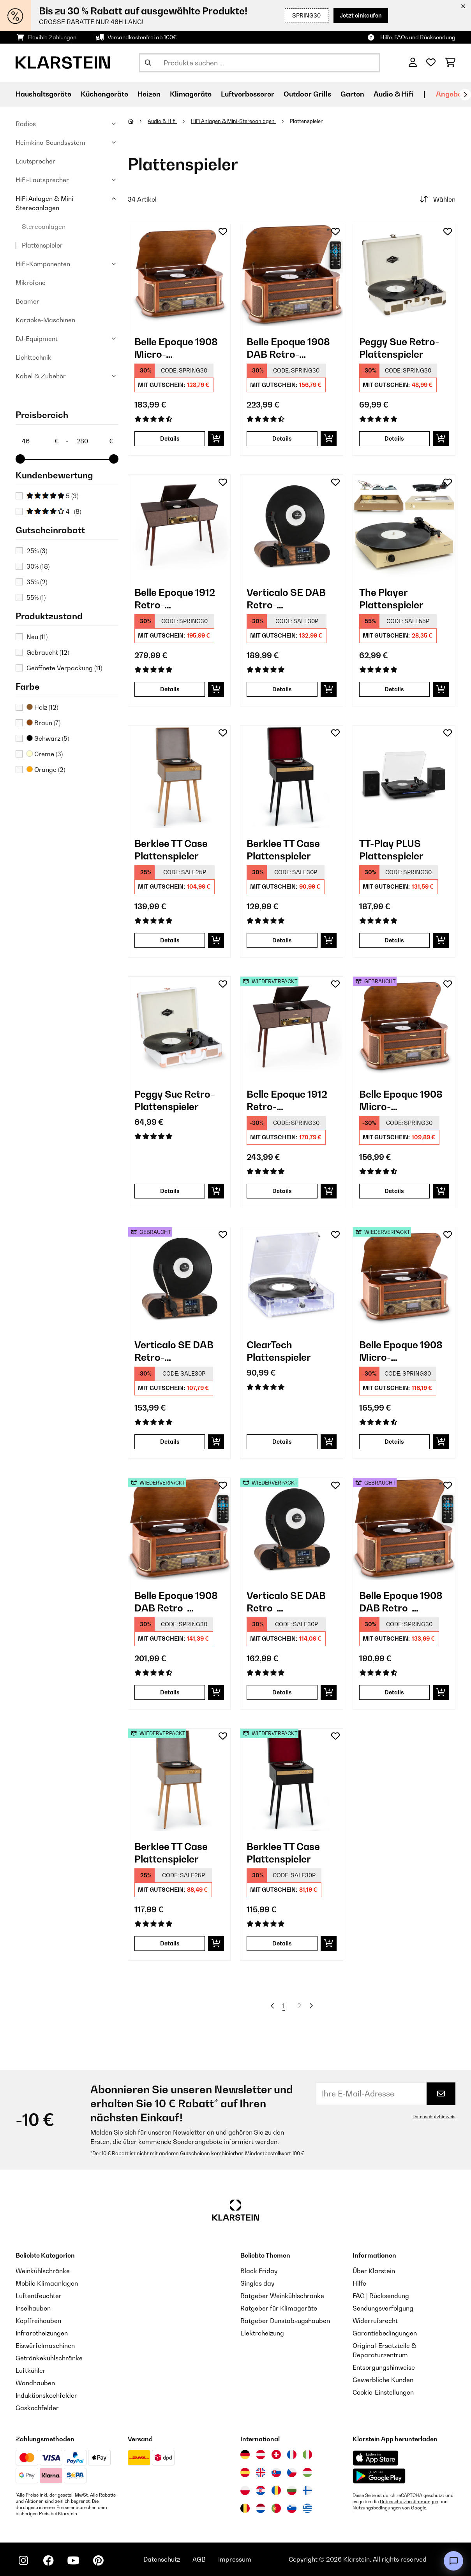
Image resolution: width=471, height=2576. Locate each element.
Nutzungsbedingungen (377, 2508)
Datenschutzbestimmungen (409, 2501)
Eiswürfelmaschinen (45, 2345)
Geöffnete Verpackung (64, 667)
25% (36, 550)
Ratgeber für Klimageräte (278, 2308)
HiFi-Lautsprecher (42, 180)
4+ (53, 511)
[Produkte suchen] (259, 62)
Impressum (234, 2559)
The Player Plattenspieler (391, 599)
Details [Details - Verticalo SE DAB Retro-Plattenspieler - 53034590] (170, 1441)
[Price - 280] (94, 441)
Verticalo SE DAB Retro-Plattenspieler (286, 599)
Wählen (436, 199)
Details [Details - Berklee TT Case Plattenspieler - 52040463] (282, 1943)
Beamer (27, 301)
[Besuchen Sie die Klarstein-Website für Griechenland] (307, 2509)
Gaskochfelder (37, 2408)
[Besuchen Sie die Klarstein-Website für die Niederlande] (260, 2508)
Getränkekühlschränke (49, 2358)
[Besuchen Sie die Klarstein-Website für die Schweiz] (276, 2454)
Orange (45, 769)
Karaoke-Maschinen (45, 320)
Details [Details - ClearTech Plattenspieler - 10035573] (282, 1441)
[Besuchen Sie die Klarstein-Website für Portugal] (276, 2508)
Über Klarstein (374, 2271)
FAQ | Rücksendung (381, 2296)
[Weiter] (465, 94)
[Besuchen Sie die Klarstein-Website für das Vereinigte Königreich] (260, 2472)
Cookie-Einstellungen (383, 2392)
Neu (37, 636)
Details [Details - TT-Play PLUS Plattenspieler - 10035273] (394, 940)
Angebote (452, 94)
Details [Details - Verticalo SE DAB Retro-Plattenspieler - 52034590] (282, 1692)
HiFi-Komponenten (43, 264)
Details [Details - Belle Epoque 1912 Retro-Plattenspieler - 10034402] (170, 689)
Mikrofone (31, 282)
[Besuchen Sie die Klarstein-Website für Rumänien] (276, 2490)
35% (36, 581)
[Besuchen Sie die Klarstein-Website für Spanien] (245, 2472)
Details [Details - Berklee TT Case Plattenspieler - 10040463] (282, 940)
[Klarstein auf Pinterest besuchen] (98, 2560)
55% (36, 597)
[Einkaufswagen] (450, 63)
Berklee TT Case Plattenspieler (171, 850)
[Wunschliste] (431, 63)
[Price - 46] (40, 441)
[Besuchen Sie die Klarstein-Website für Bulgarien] (291, 2490)
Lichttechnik (33, 357)
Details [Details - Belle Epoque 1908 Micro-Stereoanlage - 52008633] (394, 1441)
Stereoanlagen (43, 226)
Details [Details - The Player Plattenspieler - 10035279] (394, 689)
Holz (42, 707)
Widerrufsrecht (375, 2321)
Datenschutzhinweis (434, 2116)
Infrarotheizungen (42, 2333)
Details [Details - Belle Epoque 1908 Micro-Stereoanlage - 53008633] (394, 1191)
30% (37, 566)
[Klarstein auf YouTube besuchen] (73, 2560)
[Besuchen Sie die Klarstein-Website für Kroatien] (260, 2490)
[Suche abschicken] (148, 62)
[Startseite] (138, 121)
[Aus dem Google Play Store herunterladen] (379, 2476)
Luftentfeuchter (39, 2296)
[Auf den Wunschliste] (223, 231)
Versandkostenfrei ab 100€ (142, 37)
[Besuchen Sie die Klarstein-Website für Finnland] (307, 2490)
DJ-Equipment (37, 339)
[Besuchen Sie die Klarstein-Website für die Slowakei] (276, 2472)
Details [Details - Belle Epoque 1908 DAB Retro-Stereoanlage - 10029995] (282, 438)
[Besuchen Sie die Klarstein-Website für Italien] (307, 2454)
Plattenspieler (42, 245)
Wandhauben (35, 2383)
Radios (26, 124)
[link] (179, 275)
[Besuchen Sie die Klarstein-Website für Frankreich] (291, 2454)
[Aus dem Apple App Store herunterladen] (376, 2458)
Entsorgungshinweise (384, 2367)
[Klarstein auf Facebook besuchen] (48, 2560)
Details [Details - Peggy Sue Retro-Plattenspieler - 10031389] (170, 1191)
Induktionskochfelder (46, 2395)
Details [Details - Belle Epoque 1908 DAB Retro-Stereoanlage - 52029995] (170, 1692)
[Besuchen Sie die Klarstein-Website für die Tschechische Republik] (291, 2472)
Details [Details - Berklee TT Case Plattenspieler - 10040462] (170, 940)
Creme (44, 753)
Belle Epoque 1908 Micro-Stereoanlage (176, 348)
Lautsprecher (35, 161)
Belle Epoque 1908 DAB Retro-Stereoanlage (288, 348)
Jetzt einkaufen (361, 15)
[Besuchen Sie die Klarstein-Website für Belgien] (245, 2508)
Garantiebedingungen (385, 2333)
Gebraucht (47, 652)
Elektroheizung (262, 2333)
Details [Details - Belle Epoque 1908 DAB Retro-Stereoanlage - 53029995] (394, 1692)
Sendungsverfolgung (383, 2308)
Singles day (257, 2283)
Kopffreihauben (38, 2321)
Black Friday (258, 2271)
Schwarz (47, 738)
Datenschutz (161, 2559)
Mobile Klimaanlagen (47, 2283)
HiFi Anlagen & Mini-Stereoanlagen (46, 203)
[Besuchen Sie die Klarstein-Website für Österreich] (260, 2454)
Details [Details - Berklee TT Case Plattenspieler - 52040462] (170, 1943)
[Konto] (413, 63)
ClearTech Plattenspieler (279, 1351)
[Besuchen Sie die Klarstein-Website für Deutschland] (245, 2454)
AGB (199, 2559)
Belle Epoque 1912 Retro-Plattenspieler (174, 599)
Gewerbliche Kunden (383, 2380)
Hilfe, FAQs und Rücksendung (417, 37)
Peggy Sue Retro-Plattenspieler (399, 348)
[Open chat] (453, 2561)
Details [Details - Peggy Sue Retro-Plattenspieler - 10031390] (394, 438)
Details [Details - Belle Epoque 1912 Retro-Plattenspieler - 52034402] (282, 1191)
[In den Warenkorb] (216, 438)
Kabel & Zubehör (41, 376)
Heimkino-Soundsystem (50, 142)
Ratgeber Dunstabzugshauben (285, 2321)
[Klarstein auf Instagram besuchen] (23, 2560)
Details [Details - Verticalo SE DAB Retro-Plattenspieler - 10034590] (282, 689)
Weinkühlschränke (43, 2271)
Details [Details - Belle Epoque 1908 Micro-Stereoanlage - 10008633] (170, 438)
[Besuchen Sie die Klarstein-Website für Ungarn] (307, 2472)
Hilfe (359, 2283)
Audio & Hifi (162, 121)
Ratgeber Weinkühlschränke (282, 2296)
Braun (43, 722)
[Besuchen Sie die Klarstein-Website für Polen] (245, 2490)
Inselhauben (33, 2308)
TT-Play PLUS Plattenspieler (391, 850)
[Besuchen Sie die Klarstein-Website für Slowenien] (291, 2508)
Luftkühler (31, 2370)
